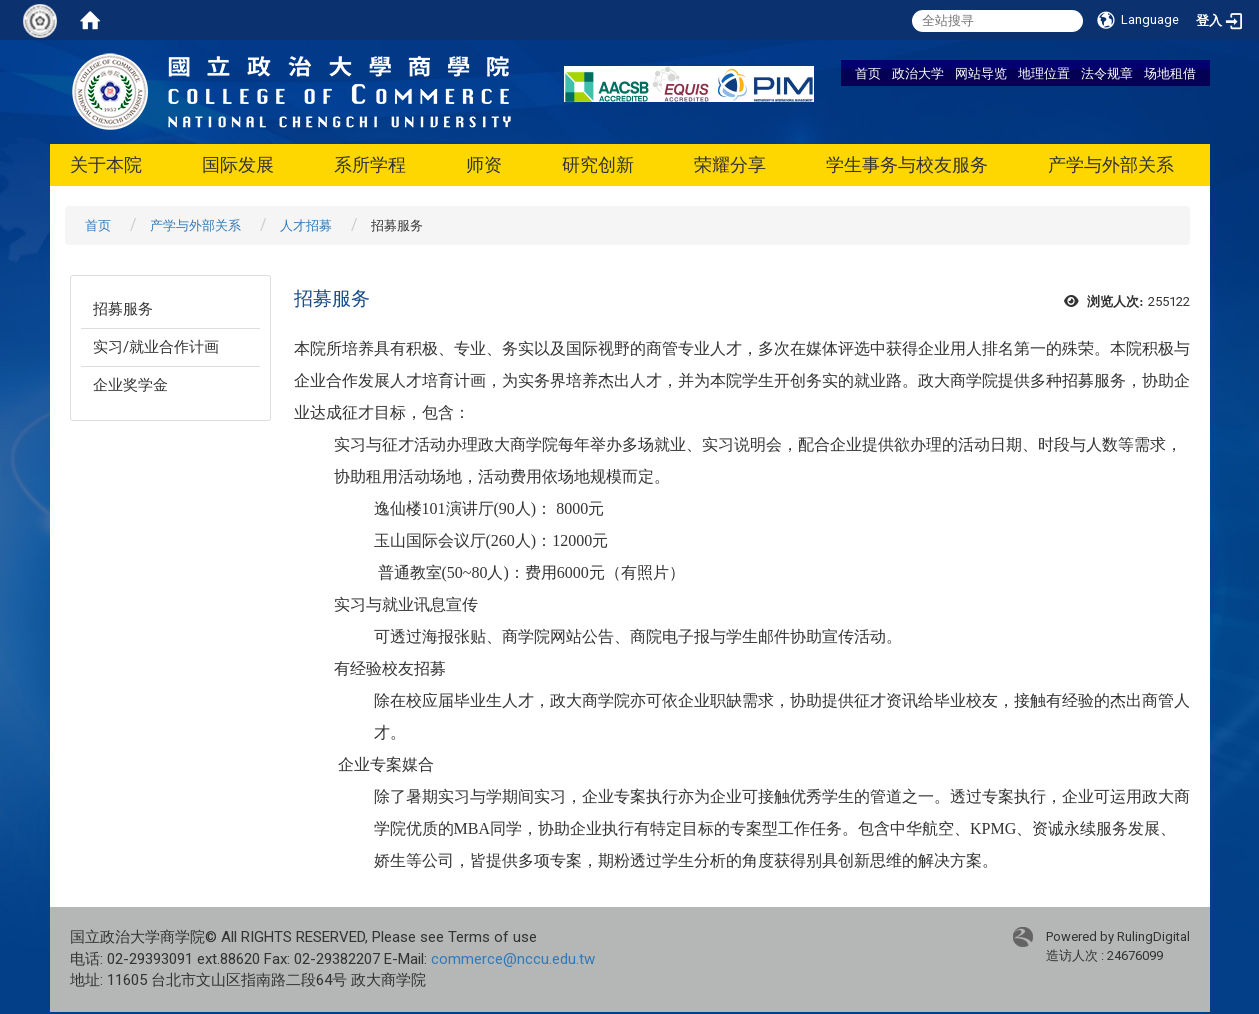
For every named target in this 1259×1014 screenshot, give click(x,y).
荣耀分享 (730, 164)
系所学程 (370, 164)
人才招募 (306, 225)
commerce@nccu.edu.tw (513, 959)
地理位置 (1044, 73)
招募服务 (123, 309)
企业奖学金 (130, 385)
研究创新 (598, 164)
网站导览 (981, 73)
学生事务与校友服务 (907, 164)
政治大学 (918, 73)
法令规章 (1107, 73)
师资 (484, 164)
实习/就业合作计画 (156, 347)
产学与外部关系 (1111, 164)
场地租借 (1170, 73)
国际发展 (238, 164)
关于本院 (106, 164)
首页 (868, 73)
